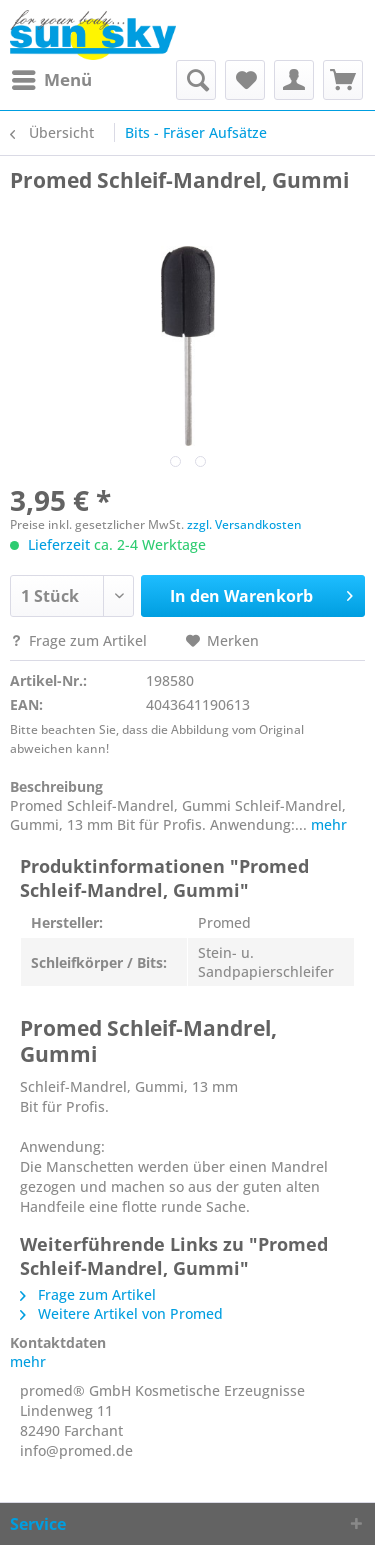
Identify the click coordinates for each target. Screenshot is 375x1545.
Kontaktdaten (58, 1342)
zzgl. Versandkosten (244, 524)
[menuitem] (51, 80)
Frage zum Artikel (80, 640)
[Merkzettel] (245, 80)
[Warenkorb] (343, 80)
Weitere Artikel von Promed (121, 1313)
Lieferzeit (59, 544)
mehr (327, 824)
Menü (52, 77)
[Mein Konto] (294, 80)
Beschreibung (56, 786)
